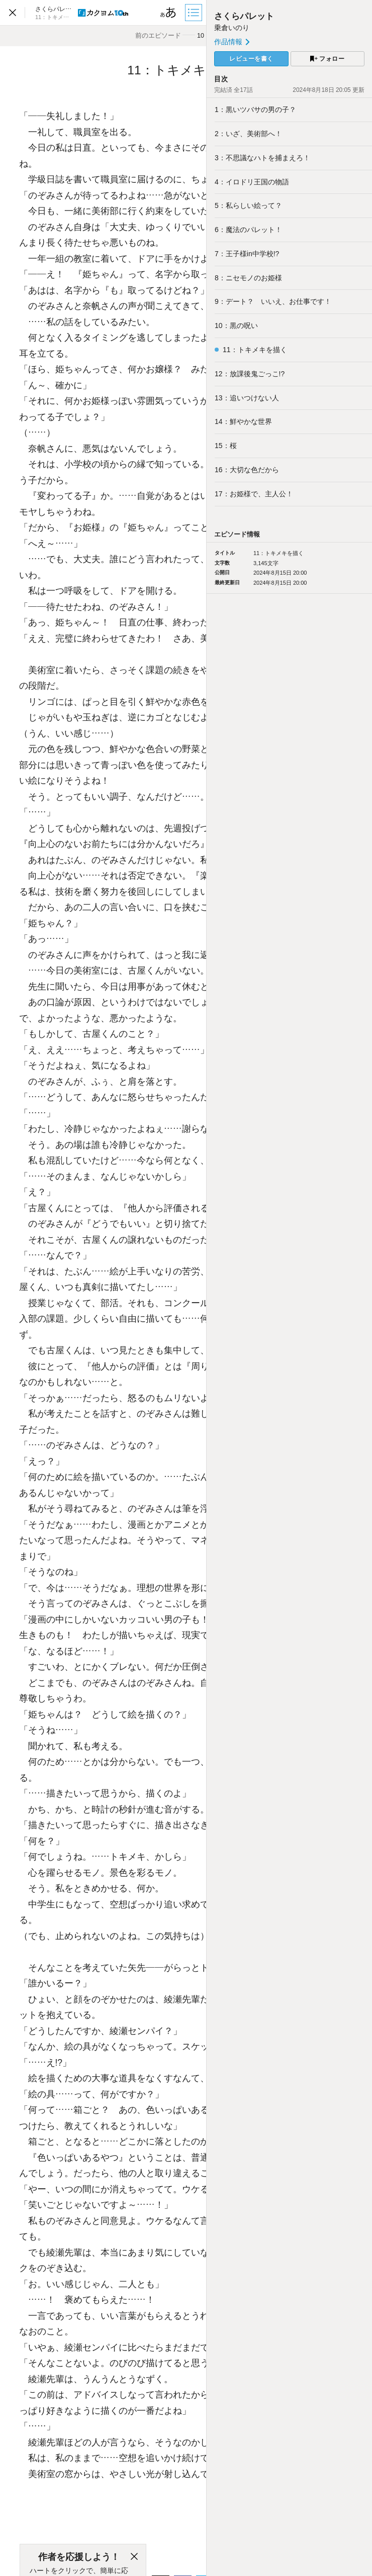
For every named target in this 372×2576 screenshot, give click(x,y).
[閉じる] (134, 2557)
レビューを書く (251, 58)
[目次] (194, 12)
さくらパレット (244, 16)
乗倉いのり (231, 28)
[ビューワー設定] (168, 12)
